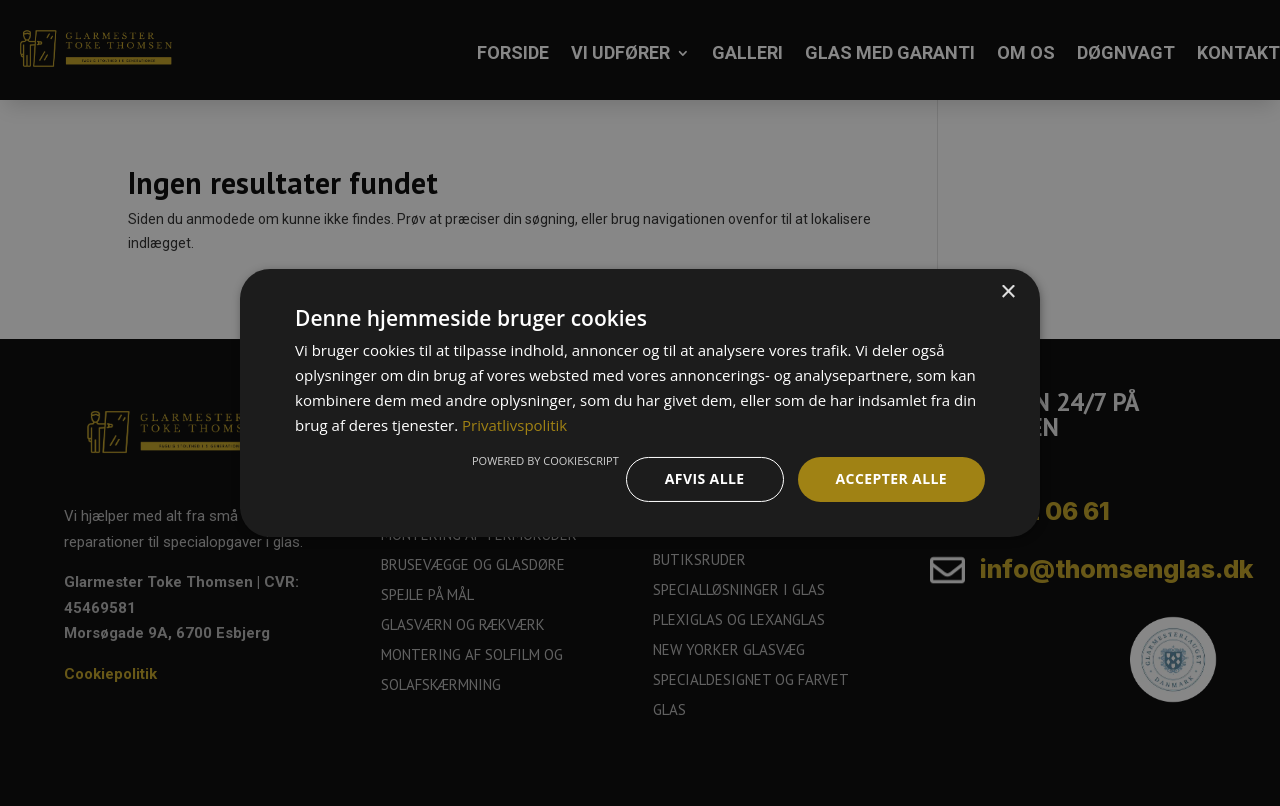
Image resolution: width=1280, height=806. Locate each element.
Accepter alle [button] (891, 478)
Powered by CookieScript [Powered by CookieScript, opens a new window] (545, 460)
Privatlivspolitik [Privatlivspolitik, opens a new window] (514, 425)
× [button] (1007, 292)
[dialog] (640, 403)
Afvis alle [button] (705, 478)
